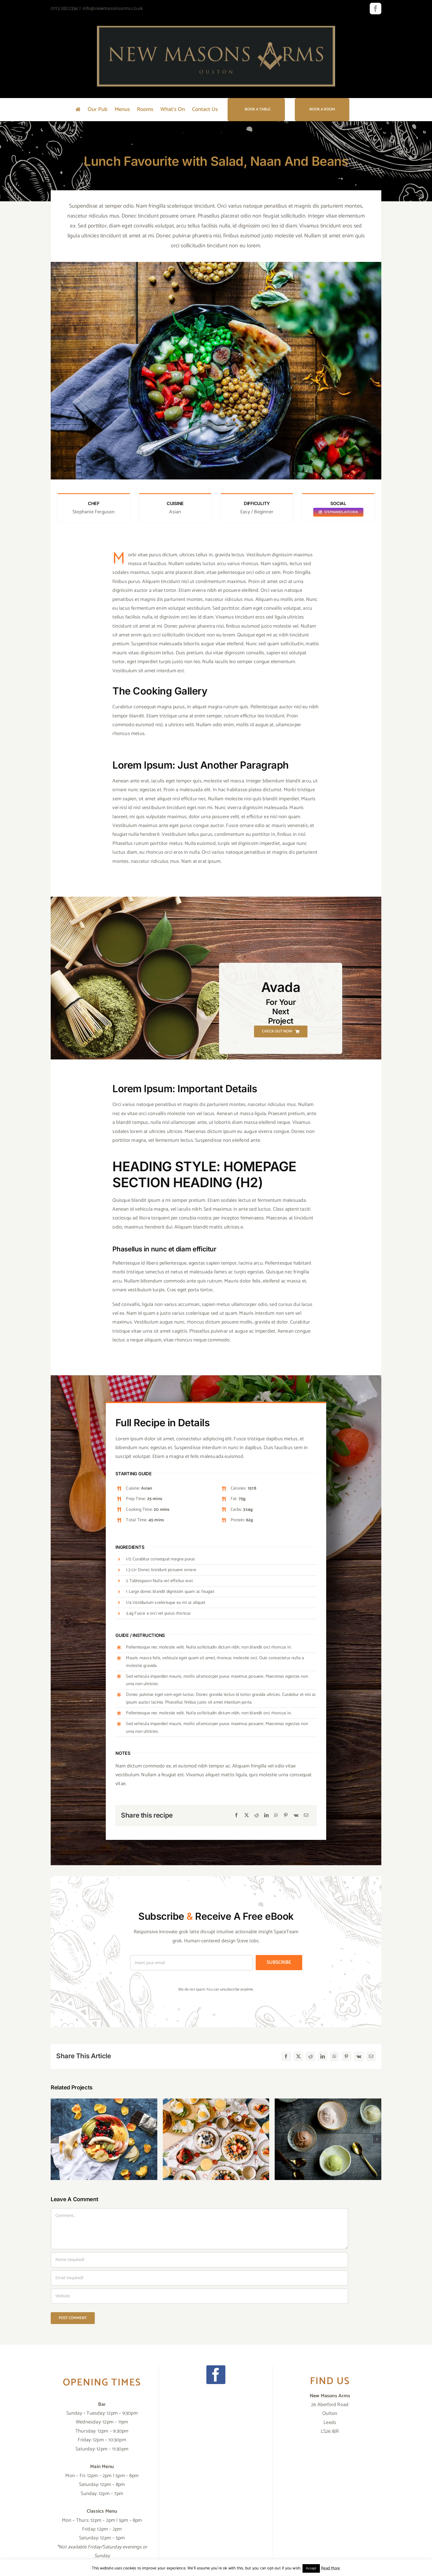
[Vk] (296, 1816)
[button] (55, 2139)
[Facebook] (236, 1816)
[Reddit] (256, 1816)
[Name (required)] (199, 2260)
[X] (247, 1816)
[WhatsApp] (276, 1816)
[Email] (306, 1816)
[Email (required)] (199, 2278)
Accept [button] (311, 2568)
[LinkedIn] (266, 1816)
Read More (330, 2568)
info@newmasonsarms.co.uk (113, 8)
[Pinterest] (286, 1816)
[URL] (199, 2296)
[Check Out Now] (280, 1031)
